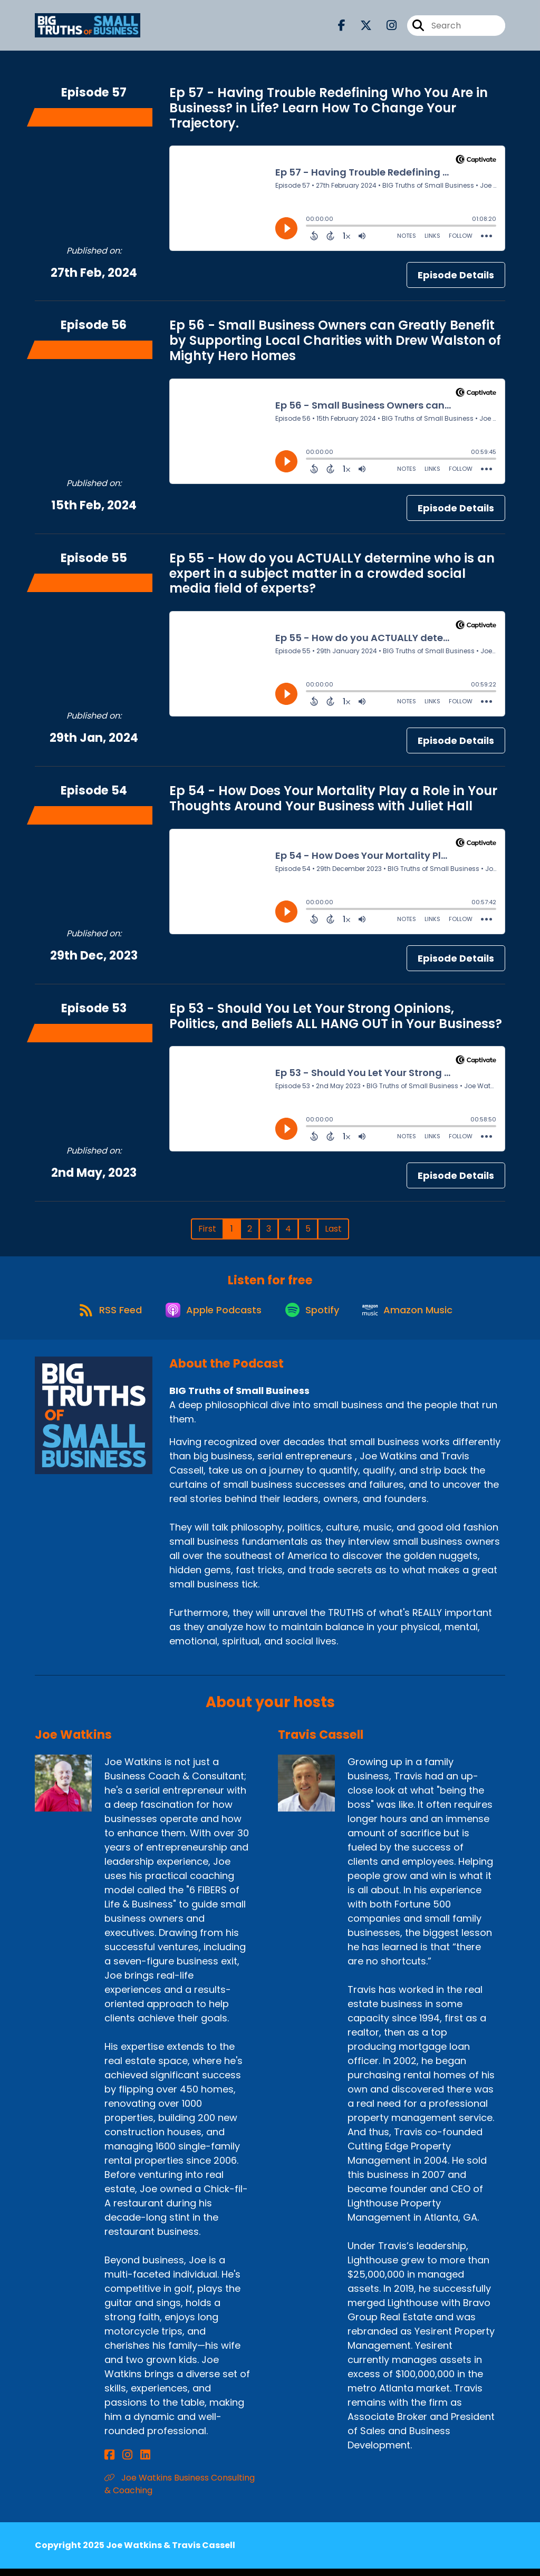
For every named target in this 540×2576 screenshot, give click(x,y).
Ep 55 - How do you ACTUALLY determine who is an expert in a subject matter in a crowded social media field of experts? (332, 573)
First (207, 1229)
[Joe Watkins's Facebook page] (109, 2462)
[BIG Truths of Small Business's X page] (360, 28)
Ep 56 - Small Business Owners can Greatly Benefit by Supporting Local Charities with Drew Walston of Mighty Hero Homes (335, 340)
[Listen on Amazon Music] (414, 1316)
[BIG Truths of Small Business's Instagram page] (385, 28)
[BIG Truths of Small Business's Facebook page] (341, 28)
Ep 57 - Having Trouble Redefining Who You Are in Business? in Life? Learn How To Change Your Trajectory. (328, 108)
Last (333, 1229)
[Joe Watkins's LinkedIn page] (134, 2462)
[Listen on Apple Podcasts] (210, 1316)
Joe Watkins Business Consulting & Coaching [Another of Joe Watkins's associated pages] (179, 2491)
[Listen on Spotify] (314, 1316)
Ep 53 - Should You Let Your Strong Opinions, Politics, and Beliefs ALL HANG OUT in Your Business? (335, 1016)
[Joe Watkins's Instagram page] (122, 2462)
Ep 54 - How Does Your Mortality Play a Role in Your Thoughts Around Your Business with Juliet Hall (333, 798)
